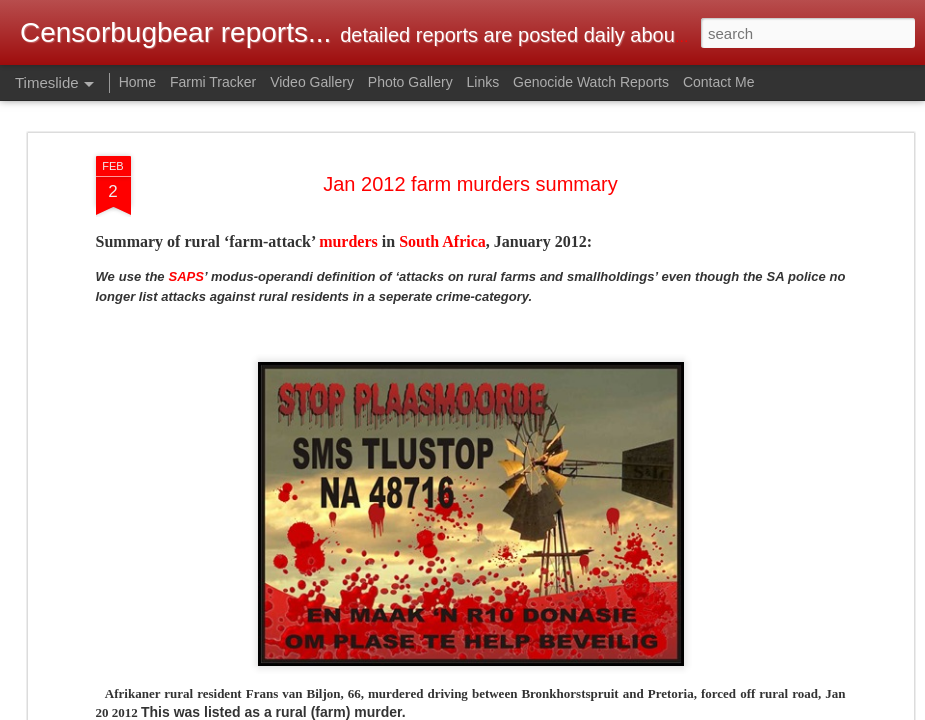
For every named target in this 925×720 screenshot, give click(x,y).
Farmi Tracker (213, 82)
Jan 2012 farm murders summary (470, 184)
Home (137, 82)
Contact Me (719, 82)
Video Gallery (312, 82)
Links (483, 82)
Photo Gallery (410, 82)
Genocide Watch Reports (591, 82)
